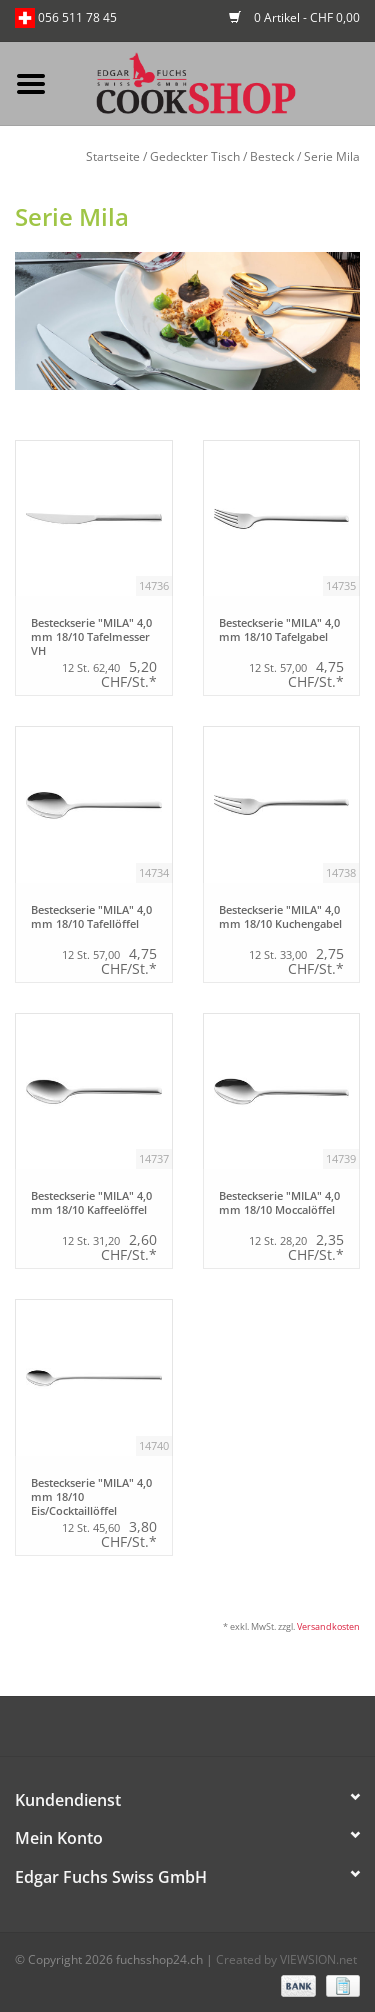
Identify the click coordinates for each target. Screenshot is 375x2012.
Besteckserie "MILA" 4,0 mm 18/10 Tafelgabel (279, 630)
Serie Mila (332, 156)
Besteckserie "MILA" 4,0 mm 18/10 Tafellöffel (91, 917)
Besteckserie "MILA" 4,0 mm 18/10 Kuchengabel (280, 917)
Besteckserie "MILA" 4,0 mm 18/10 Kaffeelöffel (91, 1203)
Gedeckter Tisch (195, 156)
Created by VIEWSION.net (286, 1959)
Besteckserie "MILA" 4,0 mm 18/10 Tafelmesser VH (91, 636)
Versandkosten (328, 1626)
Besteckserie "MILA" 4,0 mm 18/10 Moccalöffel (279, 1203)
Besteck (272, 156)
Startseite (113, 156)
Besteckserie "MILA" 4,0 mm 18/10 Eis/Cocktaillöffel (91, 1496)
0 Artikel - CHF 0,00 (294, 17)
